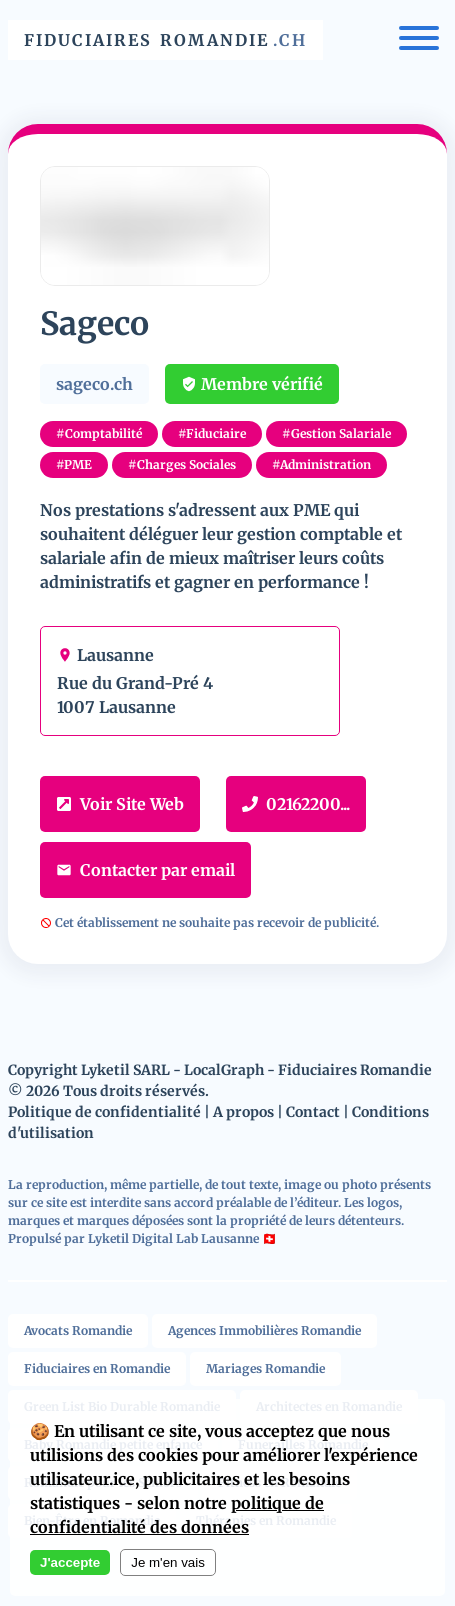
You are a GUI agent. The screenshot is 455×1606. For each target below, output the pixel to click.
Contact (313, 1112)
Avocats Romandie (78, 1330)
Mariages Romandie (265, 1368)
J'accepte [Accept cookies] (70, 1562)
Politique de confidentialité (104, 1112)
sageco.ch (94, 384)
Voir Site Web (120, 804)
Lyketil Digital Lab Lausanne (173, 1238)
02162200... (296, 804)
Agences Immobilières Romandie (264, 1330)
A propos (243, 1112)
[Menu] (419, 40)
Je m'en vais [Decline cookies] (168, 1562)
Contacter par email (145, 870)
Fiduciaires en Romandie (97, 1368)
